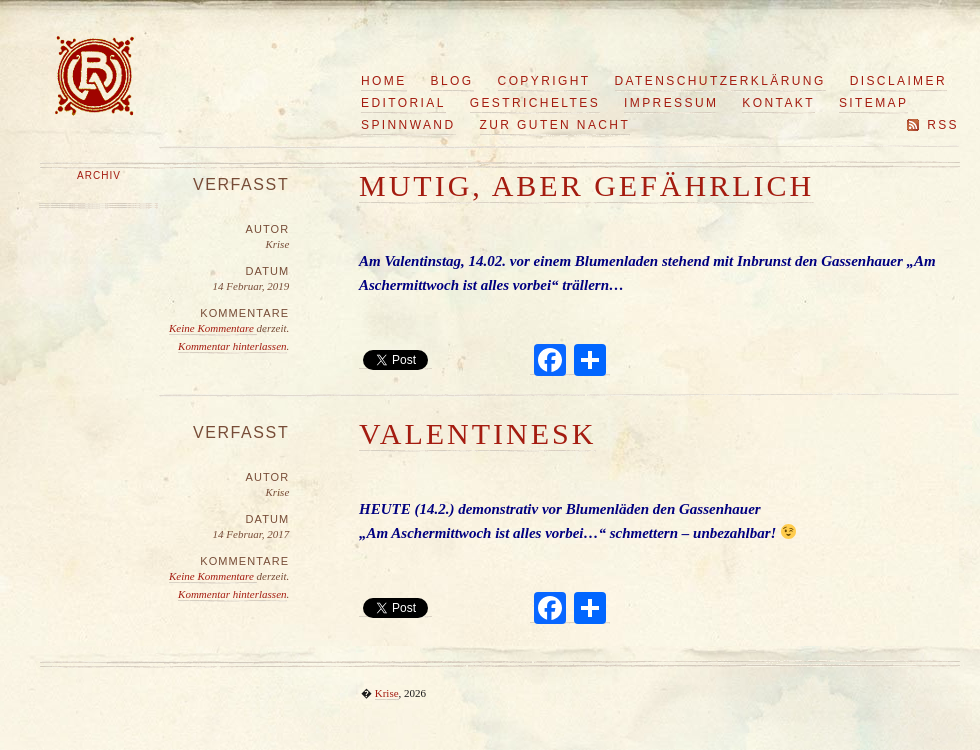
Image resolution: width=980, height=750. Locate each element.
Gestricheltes (535, 103)
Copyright (544, 81)
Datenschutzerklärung (720, 81)
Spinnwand (408, 125)
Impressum (671, 103)
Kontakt (778, 103)
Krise (387, 693)
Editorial (403, 103)
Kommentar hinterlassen (232, 346)
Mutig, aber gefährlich (586, 185)
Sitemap (873, 103)
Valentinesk (477, 433)
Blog (452, 81)
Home (384, 81)
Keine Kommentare (213, 328)
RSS (943, 125)
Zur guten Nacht (555, 125)
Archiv (99, 175)
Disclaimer (898, 81)
